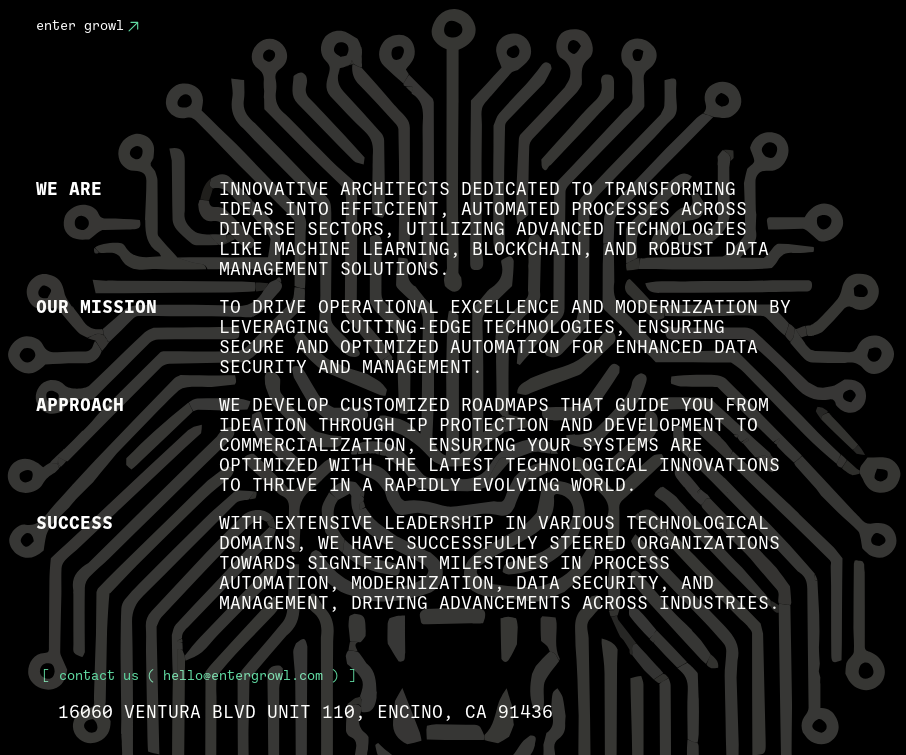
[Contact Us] (133, 27)
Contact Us (99, 675)
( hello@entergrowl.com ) (199, 675)
